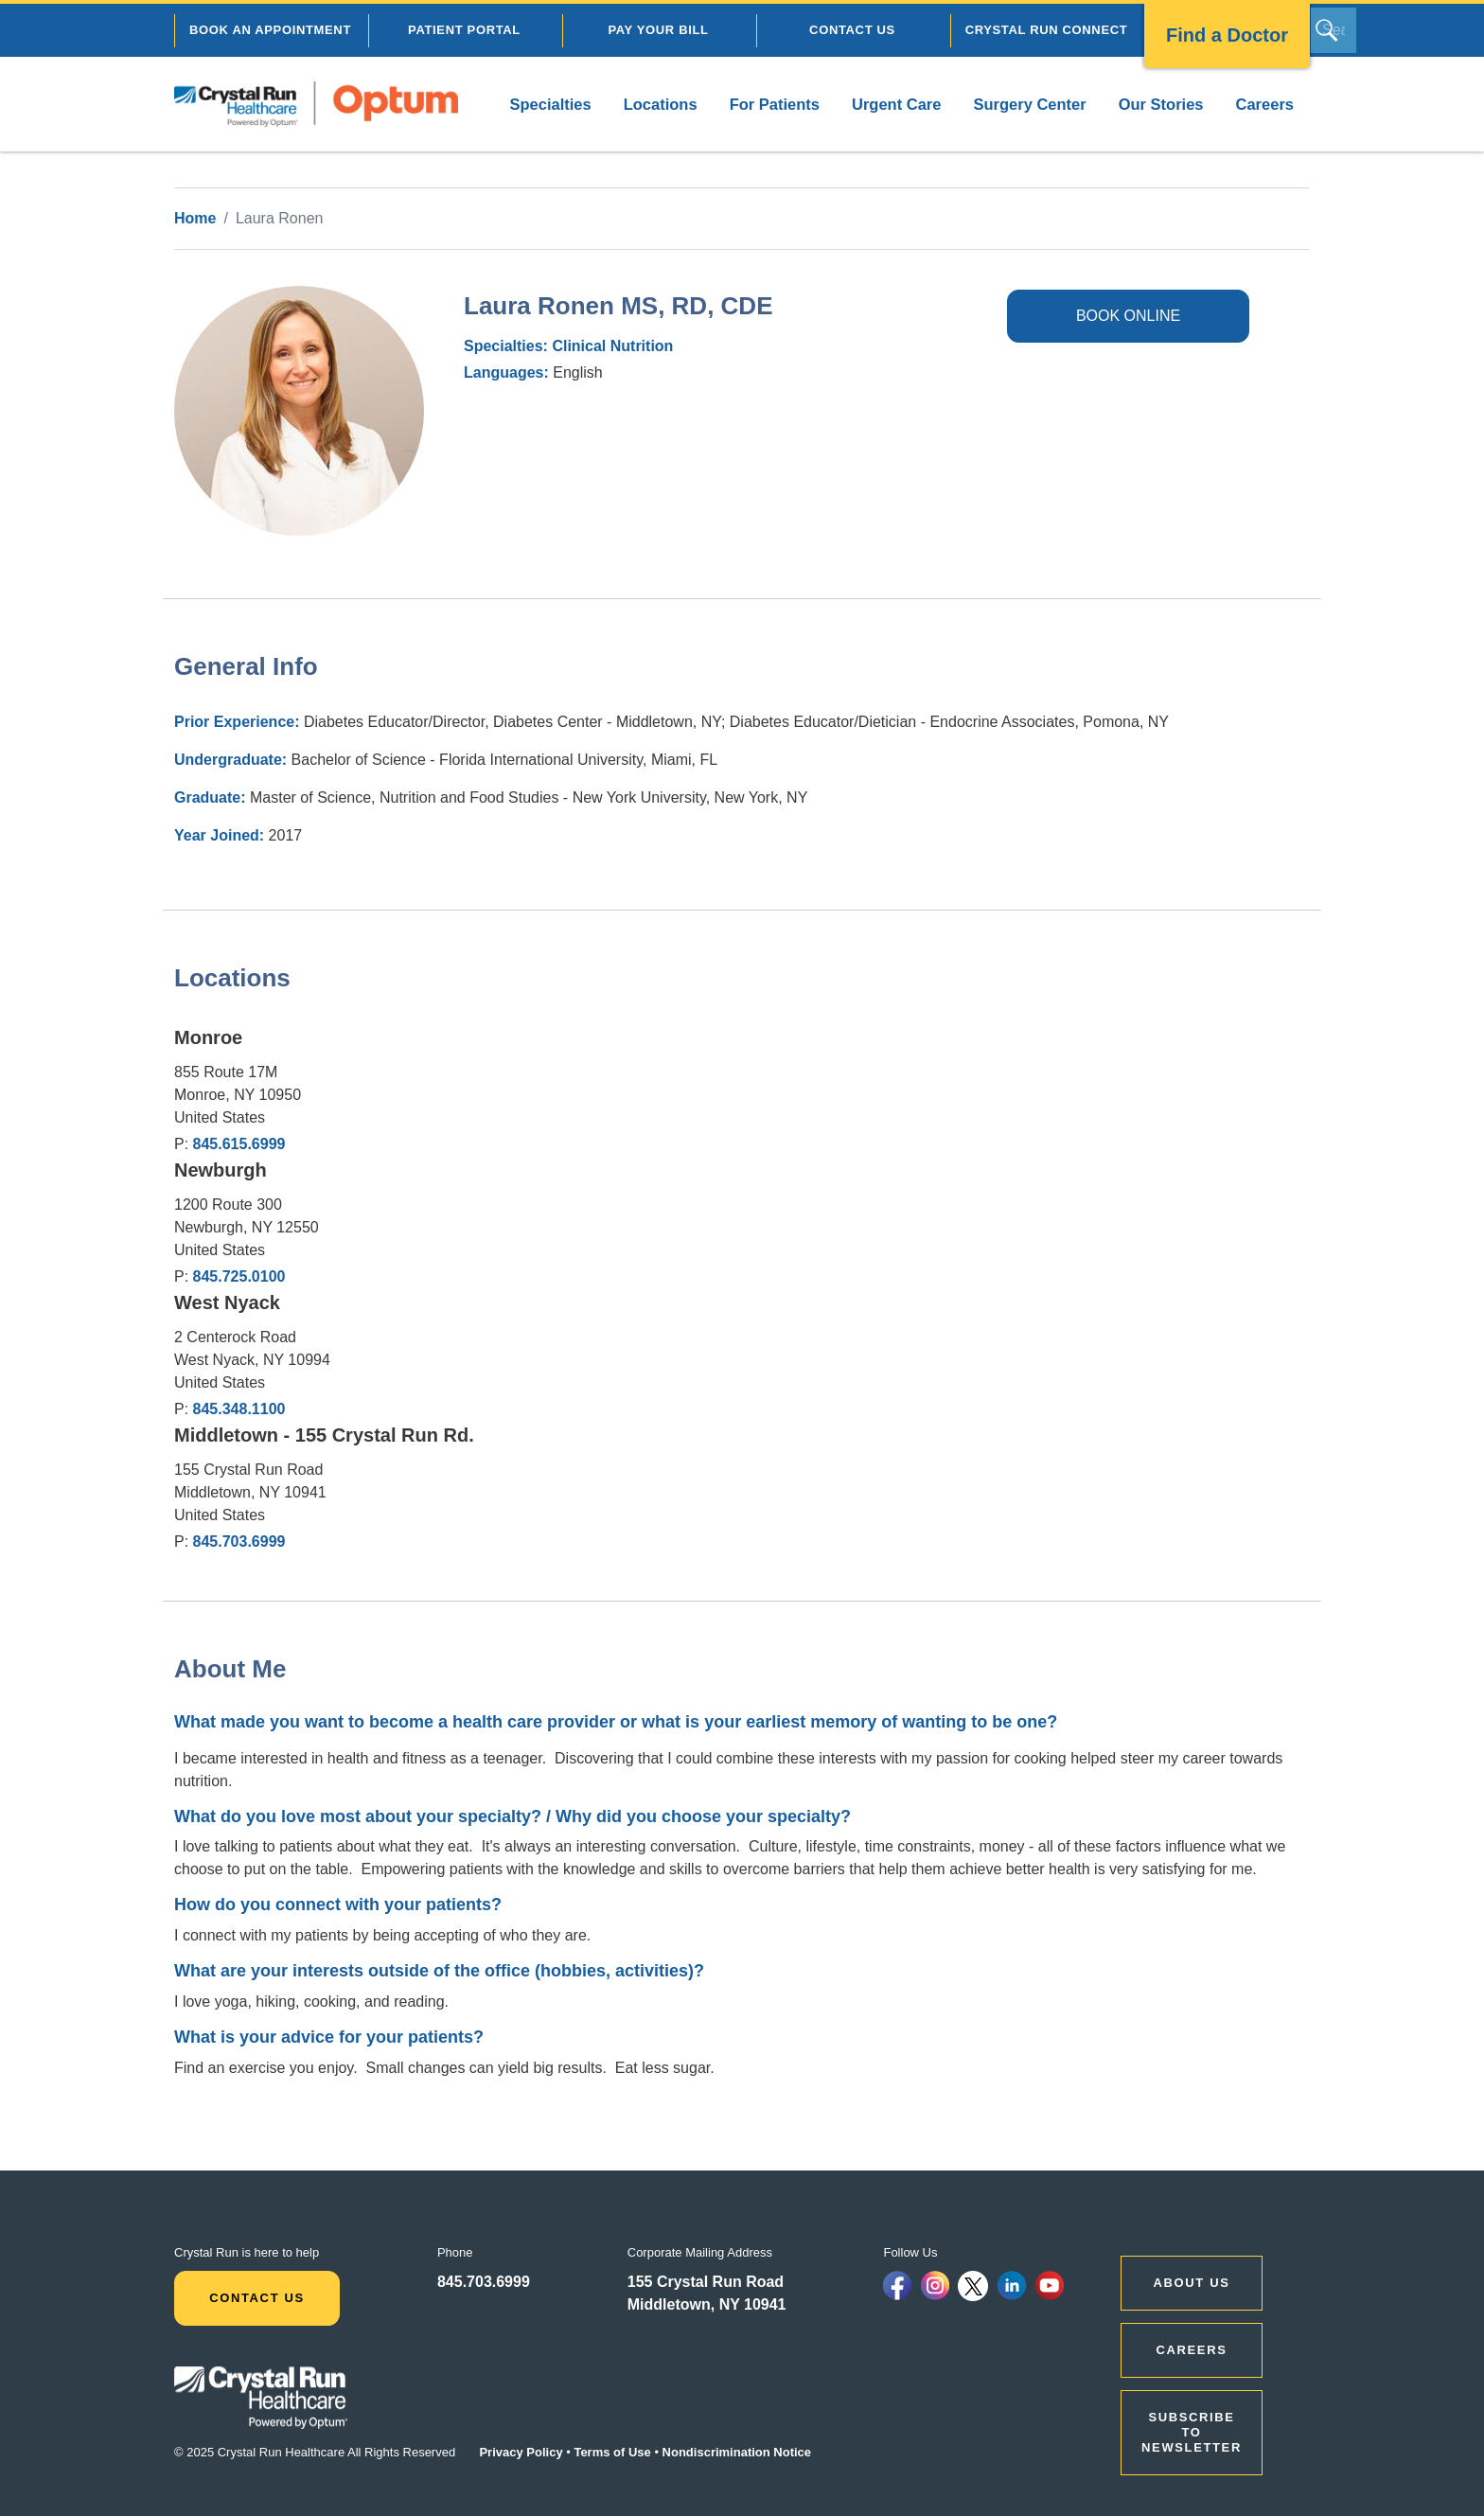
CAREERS (1192, 2350)
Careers (1265, 104)
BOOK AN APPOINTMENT (270, 30)
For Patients (775, 104)
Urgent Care (896, 104)
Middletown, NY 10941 (706, 2304)
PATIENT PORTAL (464, 30)
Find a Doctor (1227, 35)
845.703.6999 (239, 1541)
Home (195, 218)
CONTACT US (852, 30)
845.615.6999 (239, 1144)
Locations (661, 104)
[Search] (1333, 30)
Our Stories (1161, 104)
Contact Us (257, 2298)
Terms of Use (612, 2452)
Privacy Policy (520, 2452)
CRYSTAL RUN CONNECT (1046, 30)
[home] (316, 104)
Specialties (550, 104)
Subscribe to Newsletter (1191, 2432)
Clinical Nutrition (612, 346)
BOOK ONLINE (1128, 316)
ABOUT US (1192, 2283)
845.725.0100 (239, 1276)
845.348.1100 (239, 1409)
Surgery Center (1029, 104)
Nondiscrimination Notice (736, 2452)
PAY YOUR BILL (658, 30)
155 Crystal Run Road (705, 2282)
